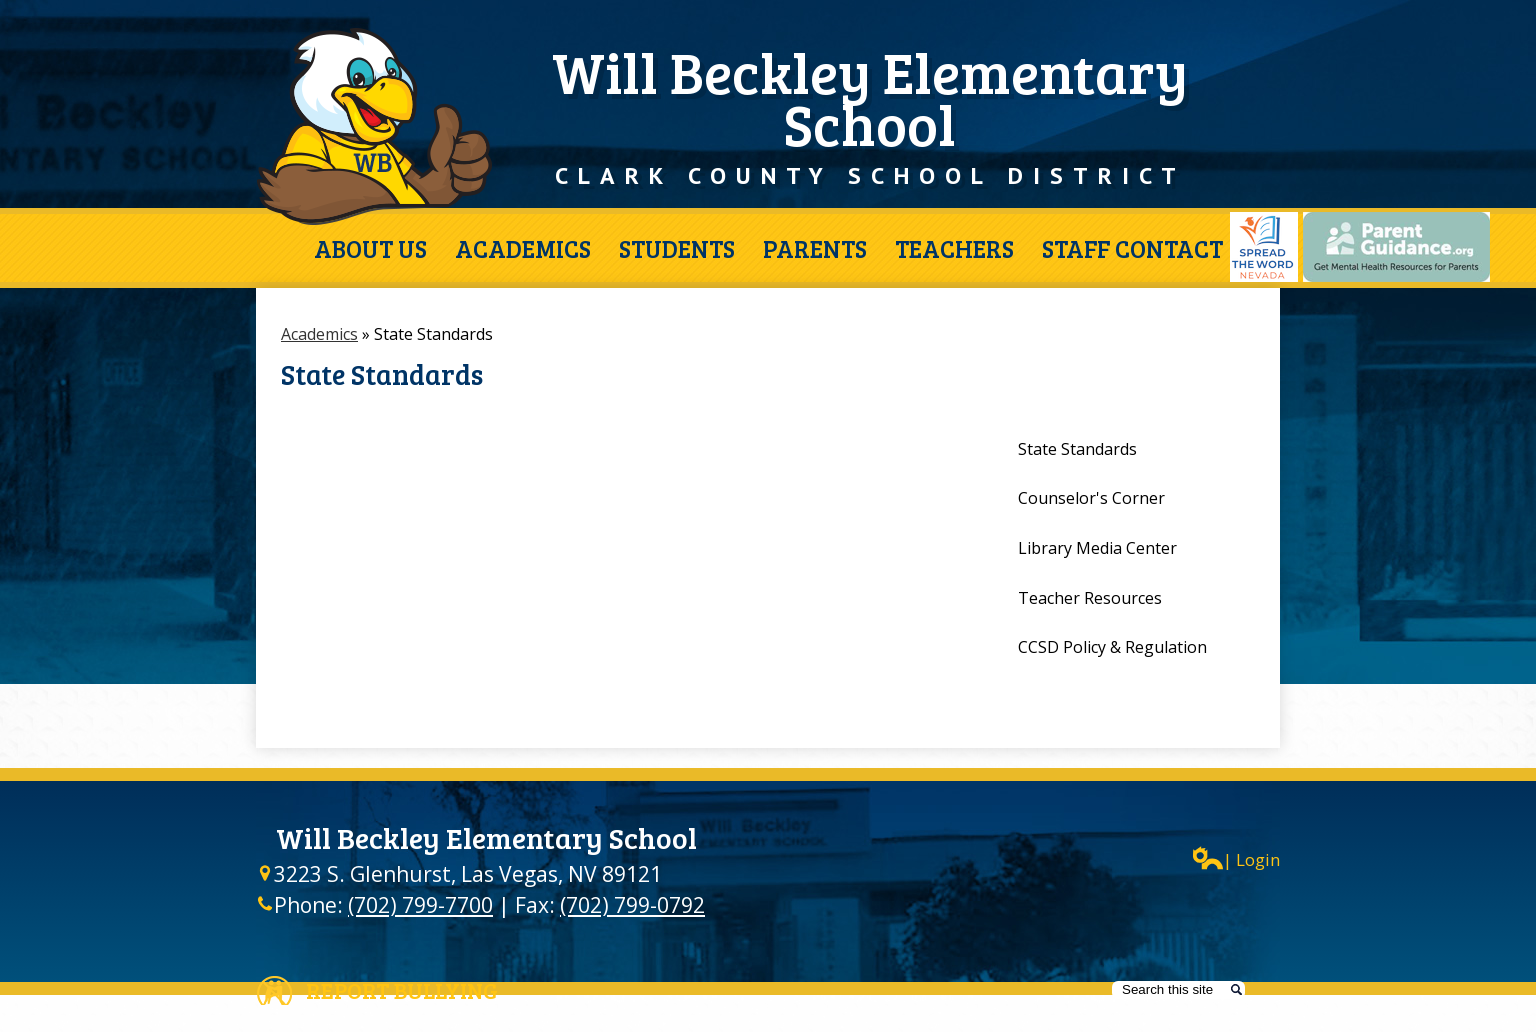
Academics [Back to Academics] (319, 334)
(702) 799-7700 (420, 905)
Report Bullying (402, 990)
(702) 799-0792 (632, 905)
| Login (1236, 858)
